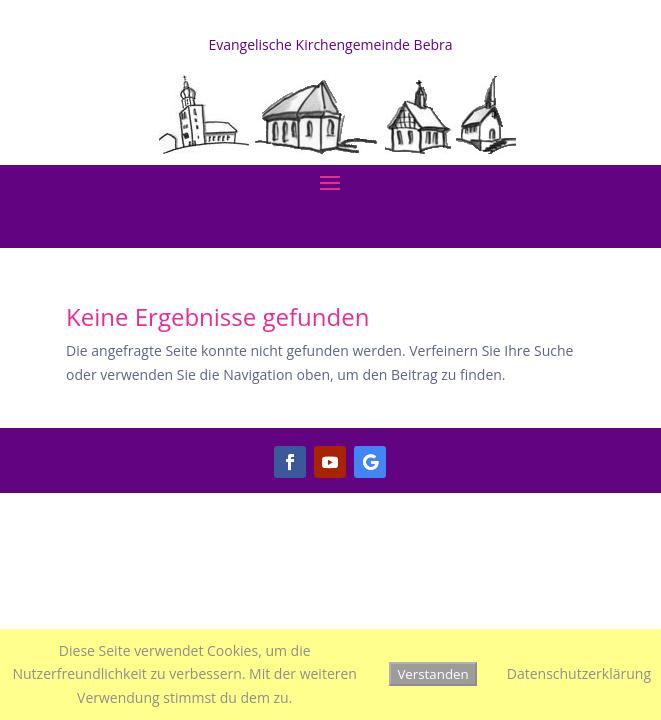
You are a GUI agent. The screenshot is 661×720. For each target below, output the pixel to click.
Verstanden (432, 674)
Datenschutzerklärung (579, 673)
